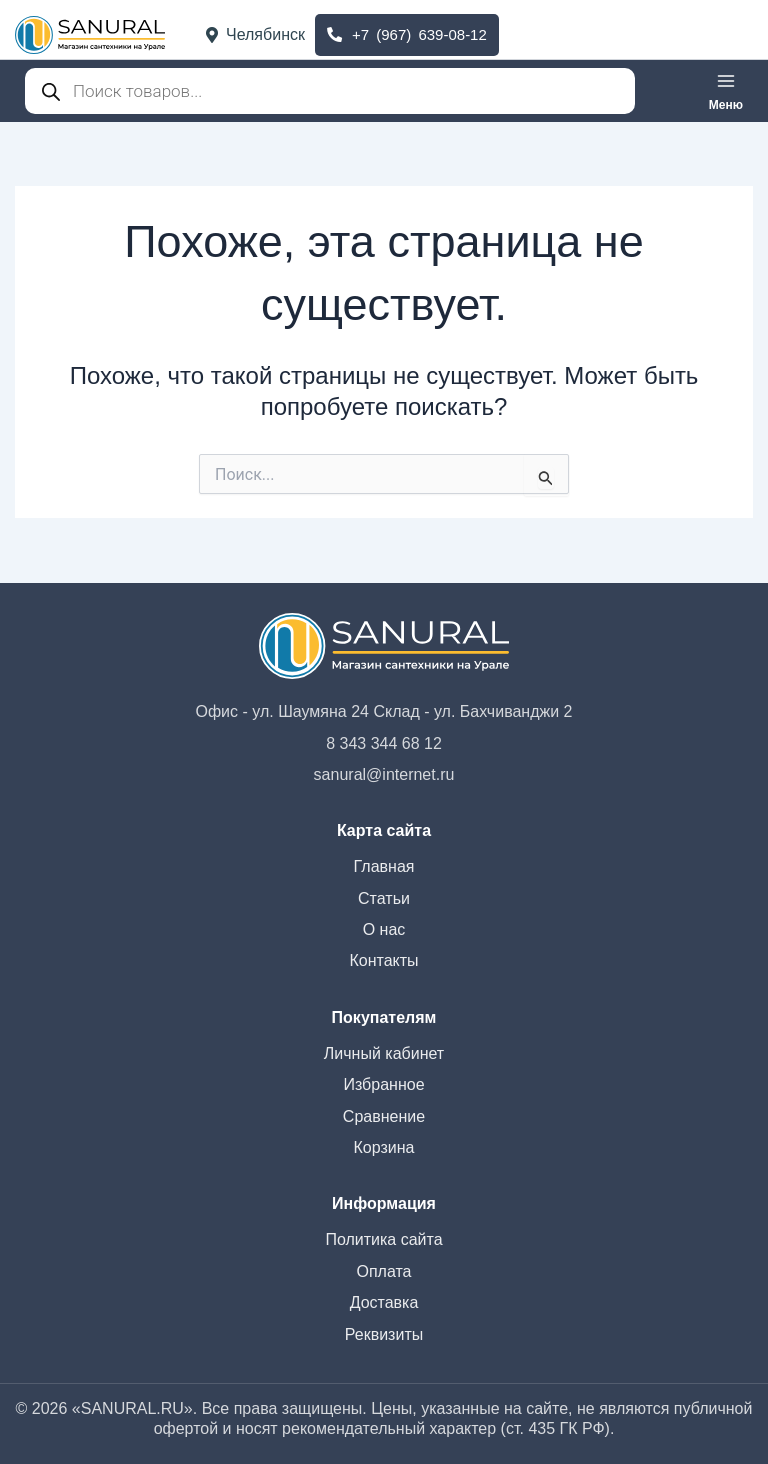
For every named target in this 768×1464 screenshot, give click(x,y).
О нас (384, 929)
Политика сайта (383, 1239)
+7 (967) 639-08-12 (407, 34)
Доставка (384, 1302)
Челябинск (255, 34)
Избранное (383, 1084)
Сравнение (384, 1116)
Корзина (384, 1147)
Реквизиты (384, 1334)
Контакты (383, 960)
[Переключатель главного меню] (726, 91)
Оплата (383, 1271)
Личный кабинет (384, 1053)
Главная (384, 866)
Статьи (384, 898)
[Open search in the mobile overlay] (325, 91)
